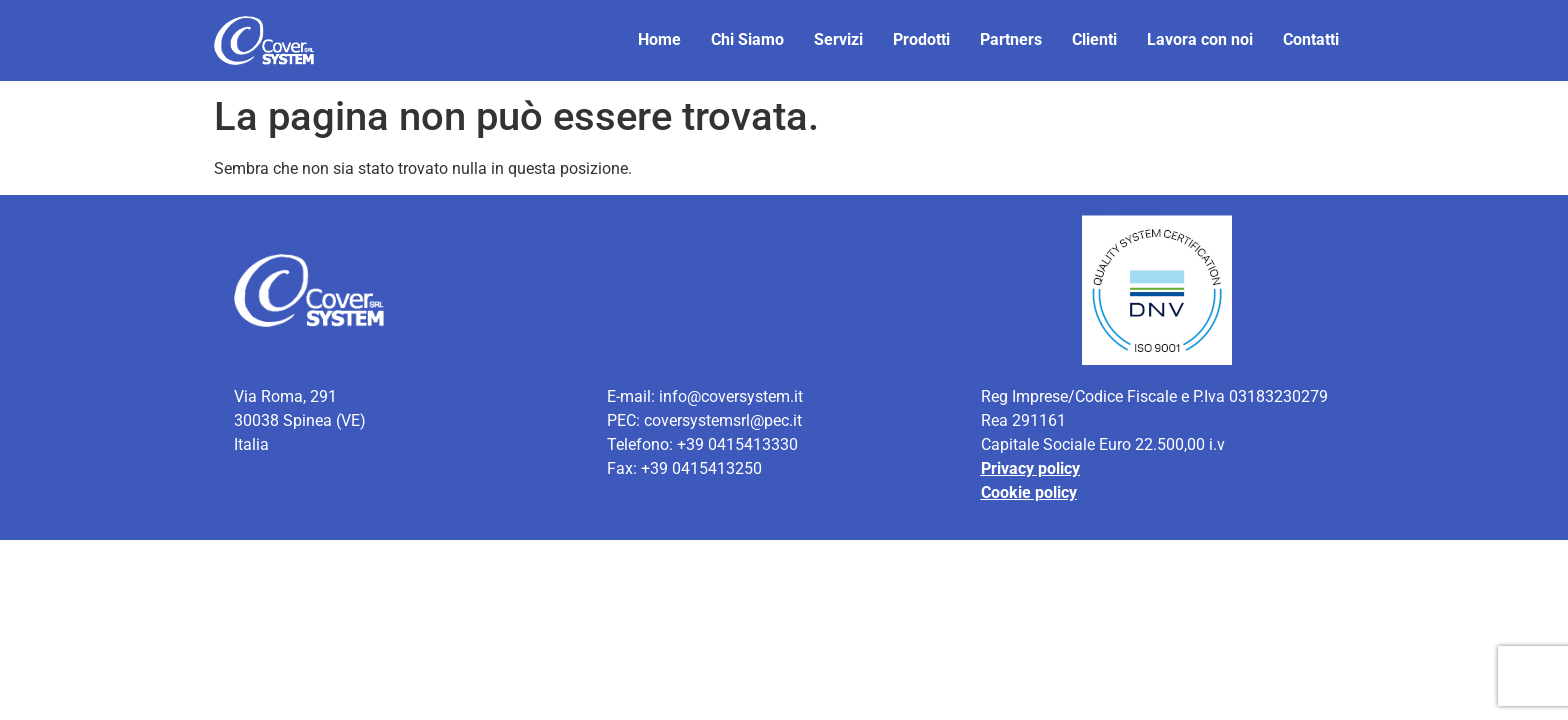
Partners (1011, 39)
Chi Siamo (747, 39)
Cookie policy (1029, 492)
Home (659, 39)
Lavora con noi (1200, 39)
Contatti (1311, 39)
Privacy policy (1030, 468)
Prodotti (921, 39)
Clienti (1094, 39)
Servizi (838, 39)
